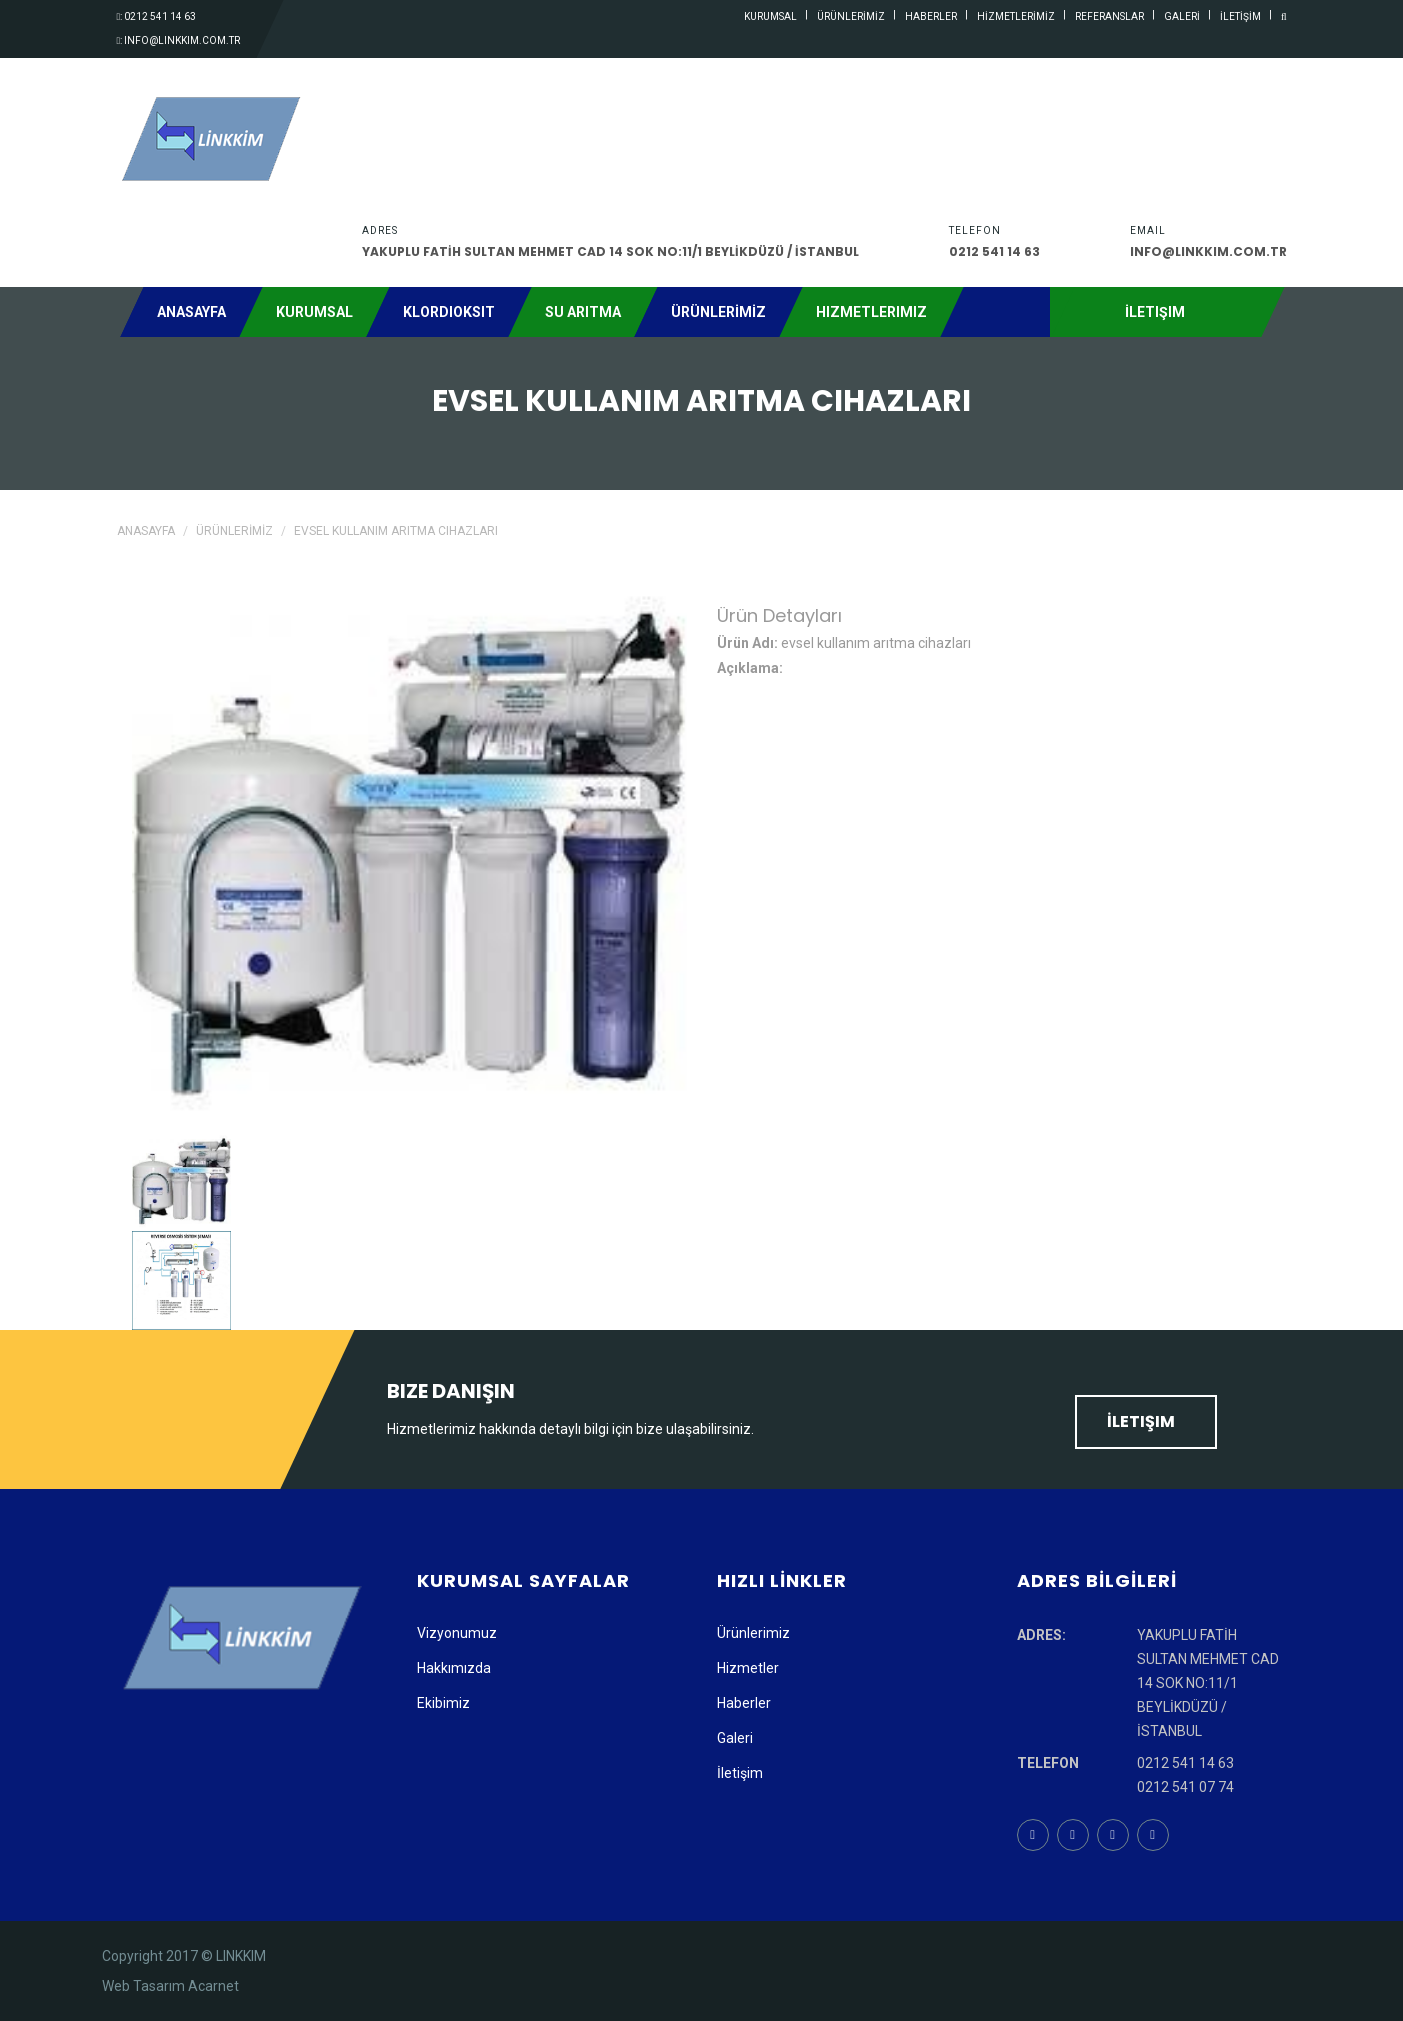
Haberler (744, 1703)
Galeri (735, 1738)
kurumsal (770, 16)
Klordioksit (449, 312)
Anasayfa (191, 312)
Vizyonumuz (457, 1633)
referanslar (1109, 16)
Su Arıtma (583, 312)
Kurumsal (314, 312)
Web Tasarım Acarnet (170, 1986)
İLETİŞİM (1240, 16)
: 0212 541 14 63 (157, 16)
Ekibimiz (443, 1703)
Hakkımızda (454, 1668)
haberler (931, 16)
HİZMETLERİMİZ (1016, 16)
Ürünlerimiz (753, 1633)
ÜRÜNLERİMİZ (851, 16)
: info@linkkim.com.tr (179, 40)
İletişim (1146, 1421)
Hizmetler (748, 1668)
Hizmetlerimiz (871, 312)
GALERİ (1182, 16)
